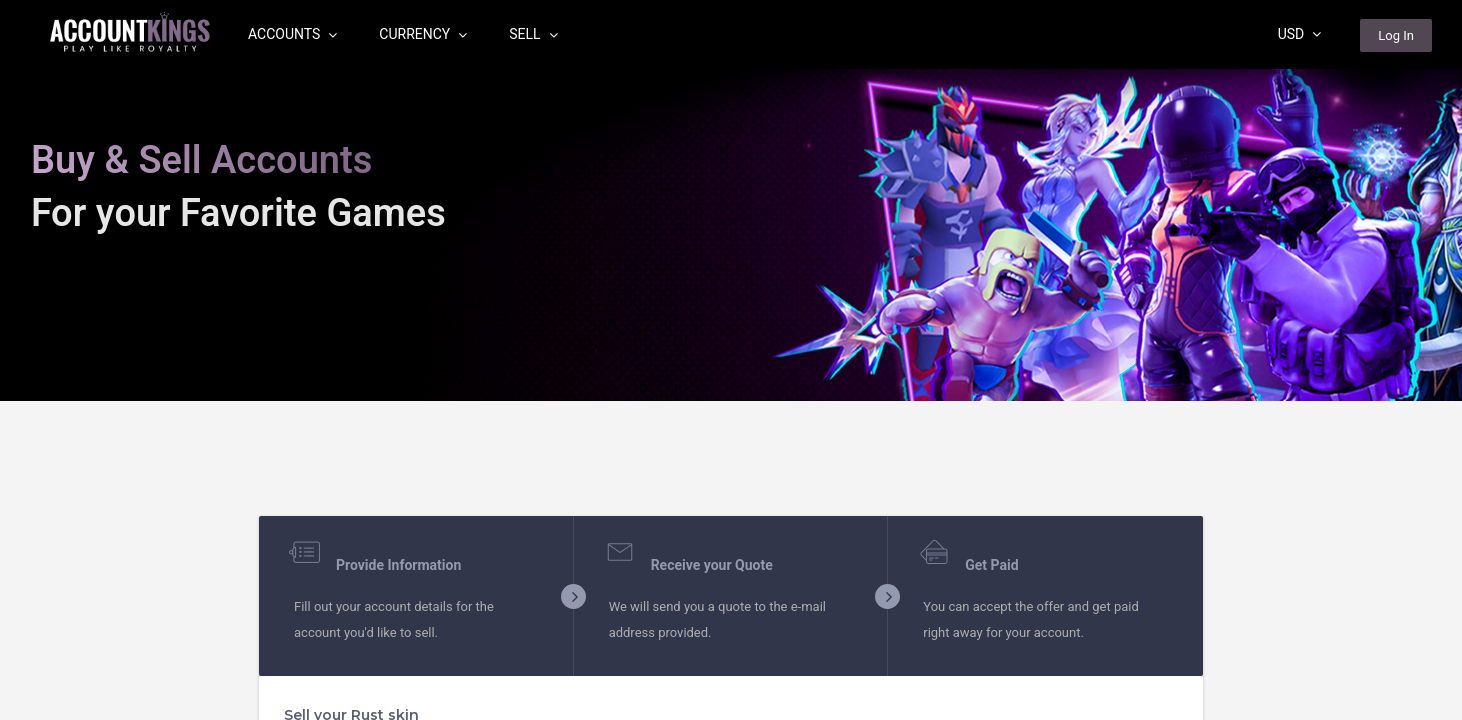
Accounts (292, 34)
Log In (1396, 35)
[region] (731, 360)
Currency (423, 34)
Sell (533, 34)
